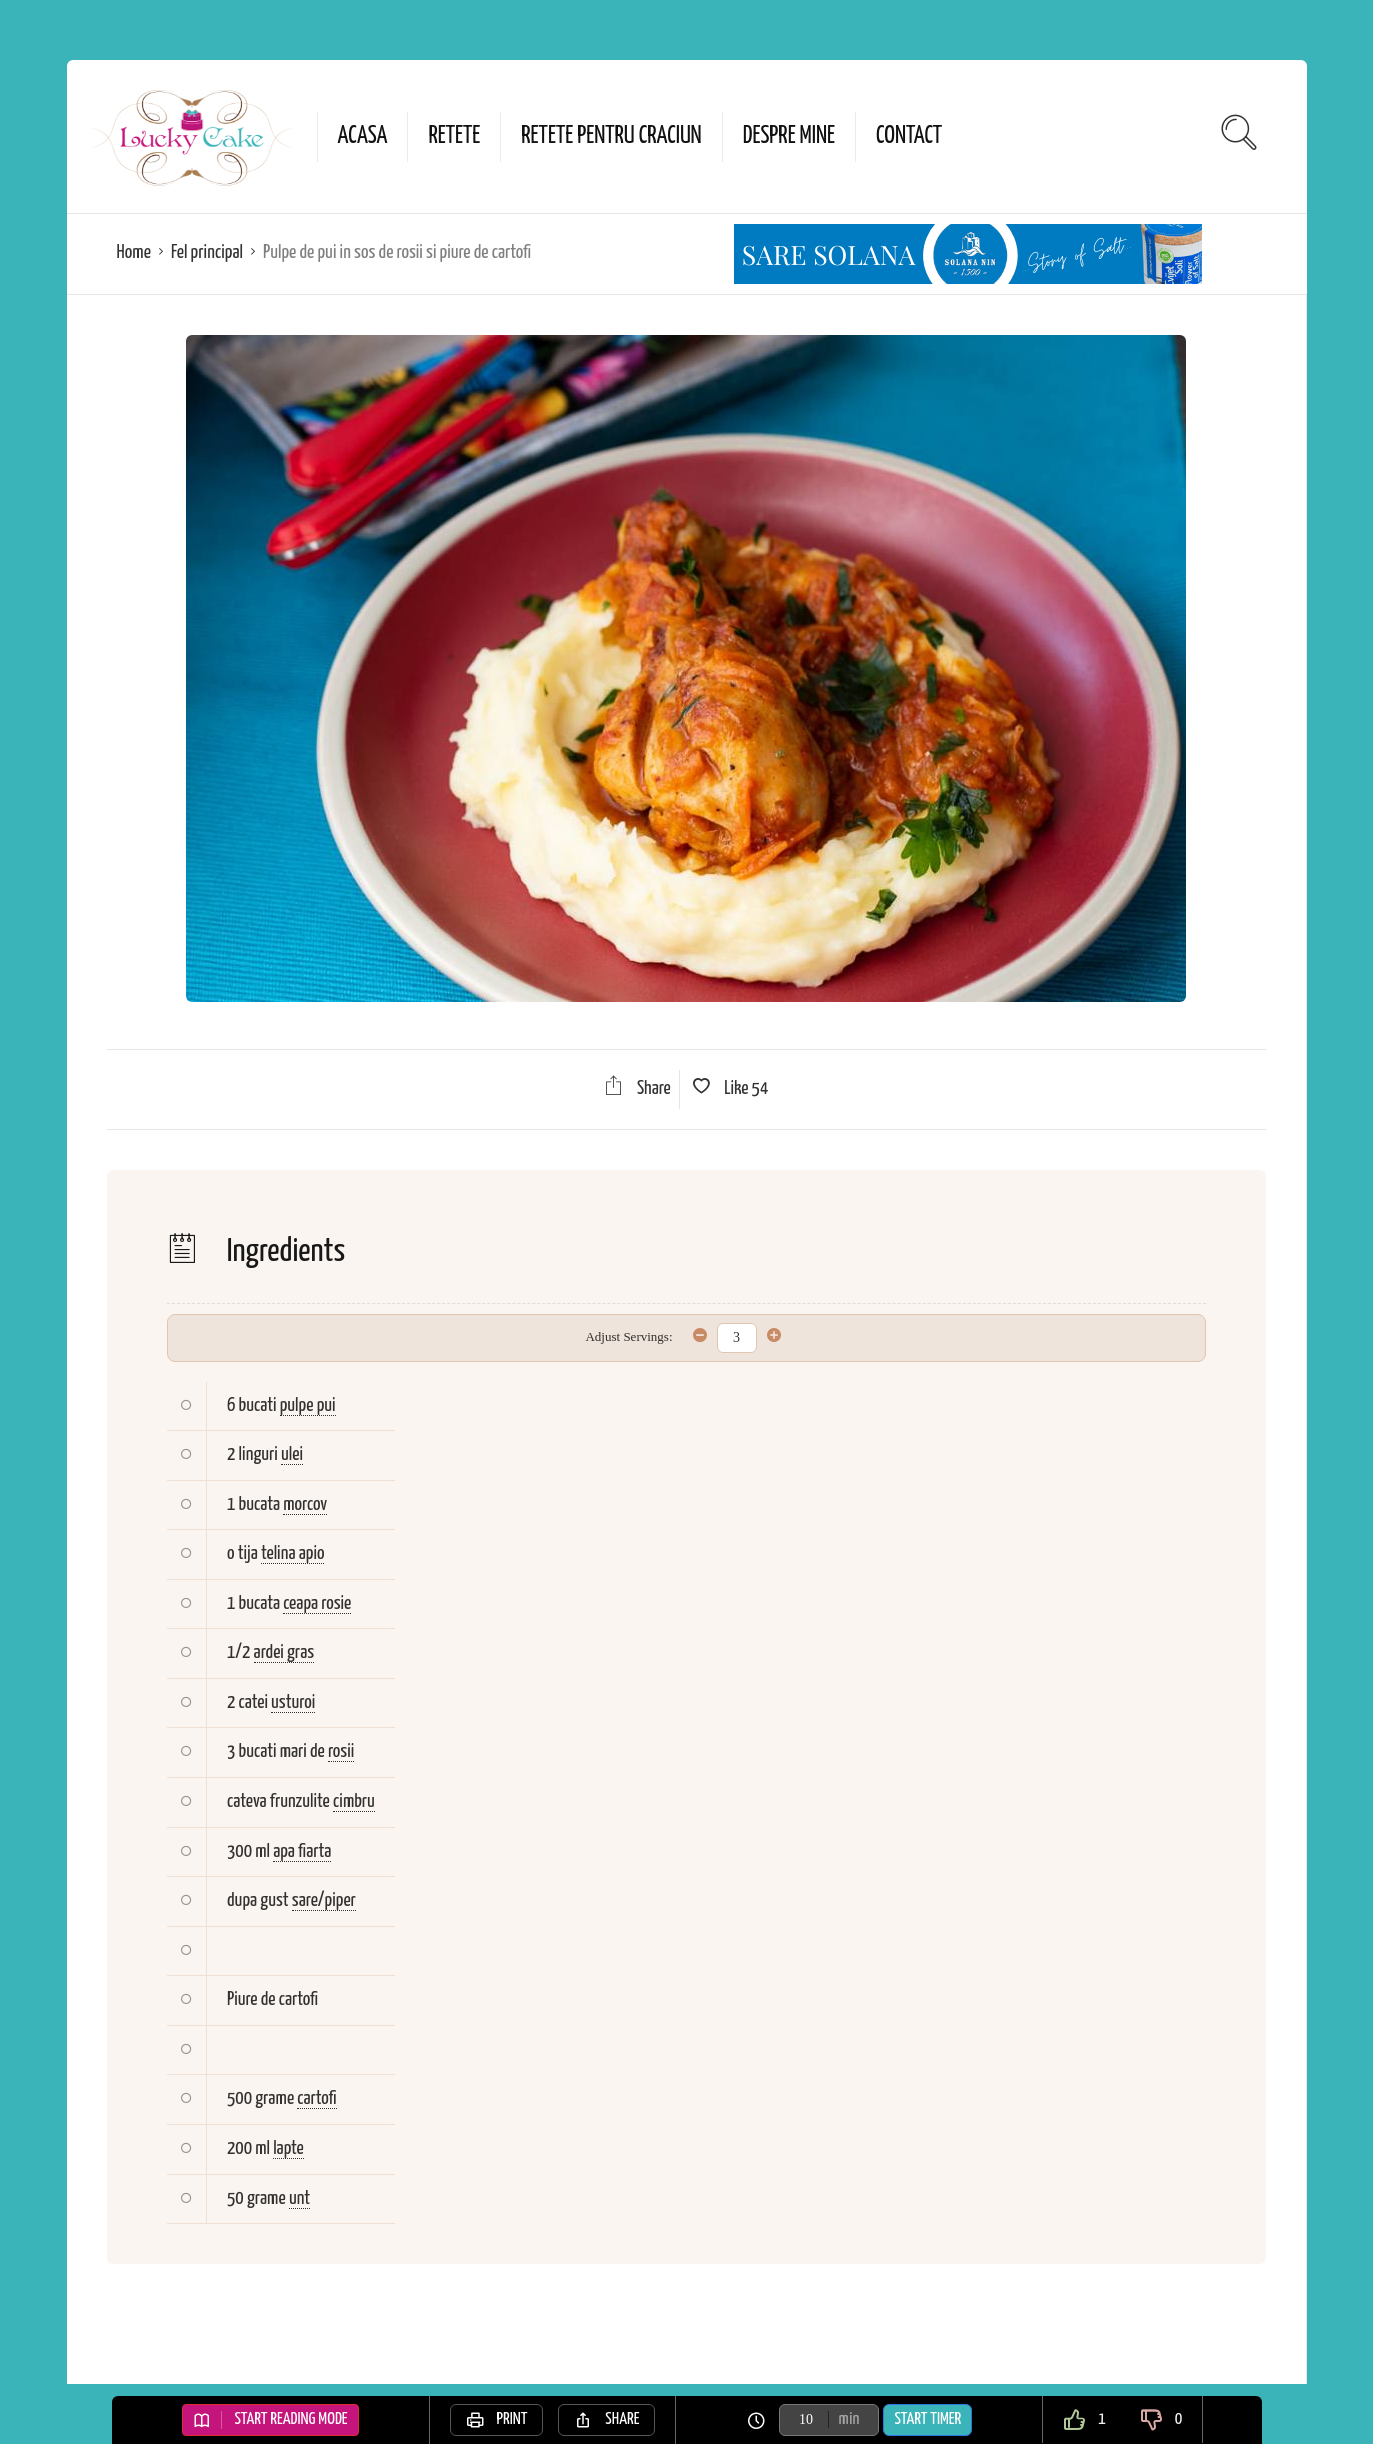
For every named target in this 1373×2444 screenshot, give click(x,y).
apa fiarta (302, 1851)
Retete (454, 136)
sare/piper (324, 1900)
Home (134, 252)
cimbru (354, 1801)
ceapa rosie (317, 1603)
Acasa (363, 136)
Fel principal (207, 252)
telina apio (293, 1553)
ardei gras (284, 1652)
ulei (292, 1454)
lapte (288, 2148)
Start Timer (927, 2419)
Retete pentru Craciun (611, 136)
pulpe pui (308, 1405)
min (849, 2419)
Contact (909, 136)
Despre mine (789, 136)
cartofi (316, 2098)
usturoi (293, 1702)
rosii (341, 1751)
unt (299, 2198)
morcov (305, 1504)
